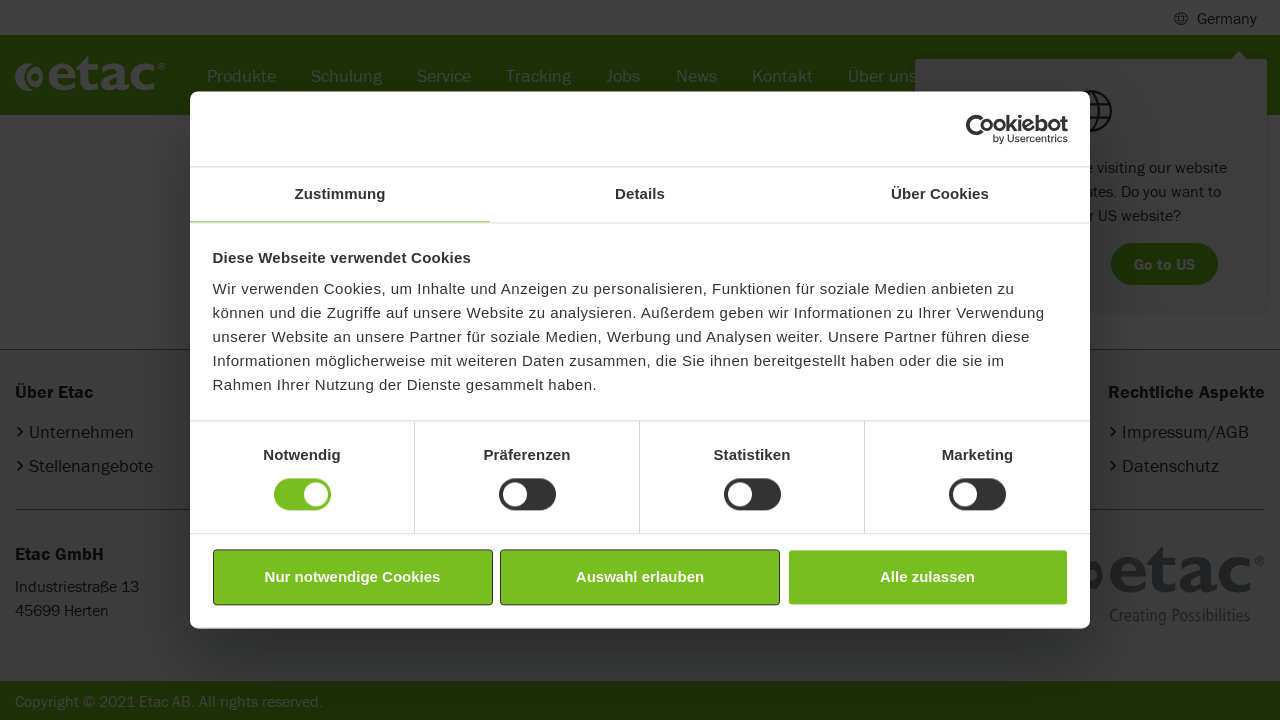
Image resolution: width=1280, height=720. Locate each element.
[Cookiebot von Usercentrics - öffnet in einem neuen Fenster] (980, 129)
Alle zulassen (927, 576)
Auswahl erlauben (640, 576)
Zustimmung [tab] (340, 193)
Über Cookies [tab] (940, 193)
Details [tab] (640, 193)
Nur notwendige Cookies (353, 576)
